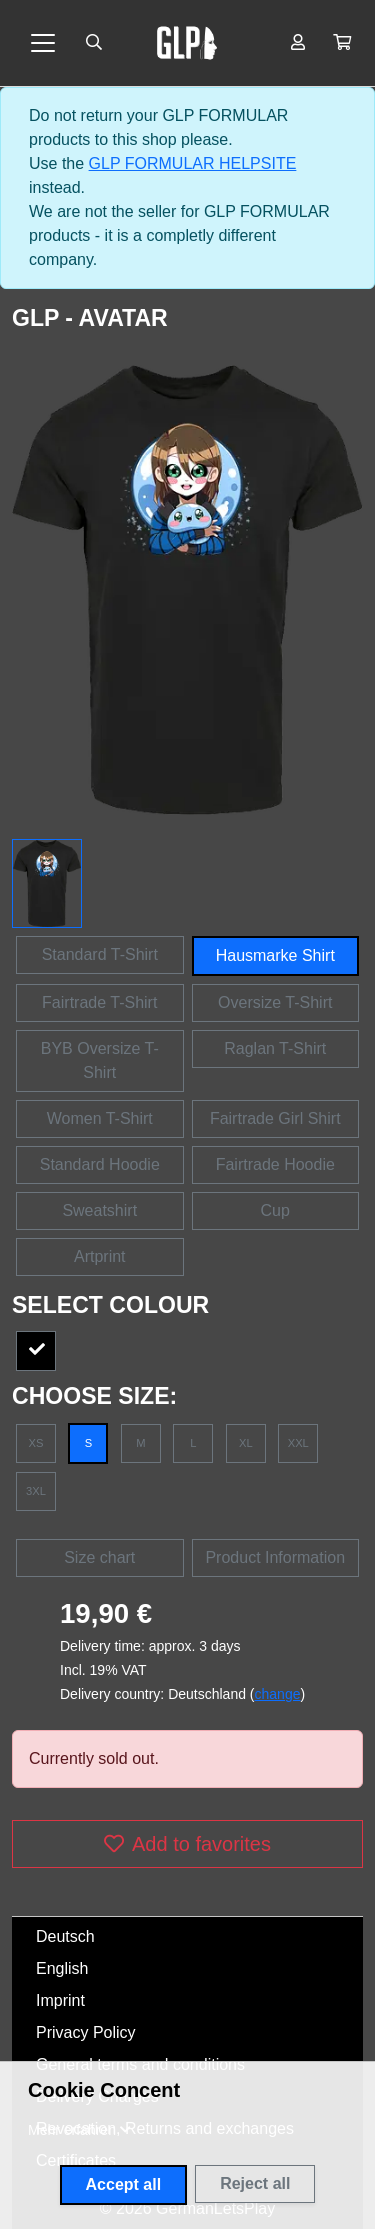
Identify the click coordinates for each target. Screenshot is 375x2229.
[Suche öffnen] (94, 43)
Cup (275, 1210)
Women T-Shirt (100, 1118)
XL (246, 1443)
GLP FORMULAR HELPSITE (193, 163)
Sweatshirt (99, 1210)
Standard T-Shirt (100, 954)
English (62, 1968)
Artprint (100, 1256)
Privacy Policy (86, 2032)
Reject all (255, 2183)
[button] (342, 43)
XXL (298, 1443)
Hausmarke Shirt (275, 955)
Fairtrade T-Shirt (99, 1002)
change (278, 1694)
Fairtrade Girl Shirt (275, 1118)
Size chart (99, 1557)
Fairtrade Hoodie (275, 1164)
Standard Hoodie (100, 1164)
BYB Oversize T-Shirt (100, 1060)
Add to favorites (187, 1844)
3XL (36, 1491)
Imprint (60, 2000)
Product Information (275, 1557)
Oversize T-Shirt (275, 1002)
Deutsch (65, 1936)
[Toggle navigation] (43, 43)
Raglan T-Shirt (275, 1048)
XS (36, 1443)
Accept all (124, 2184)
